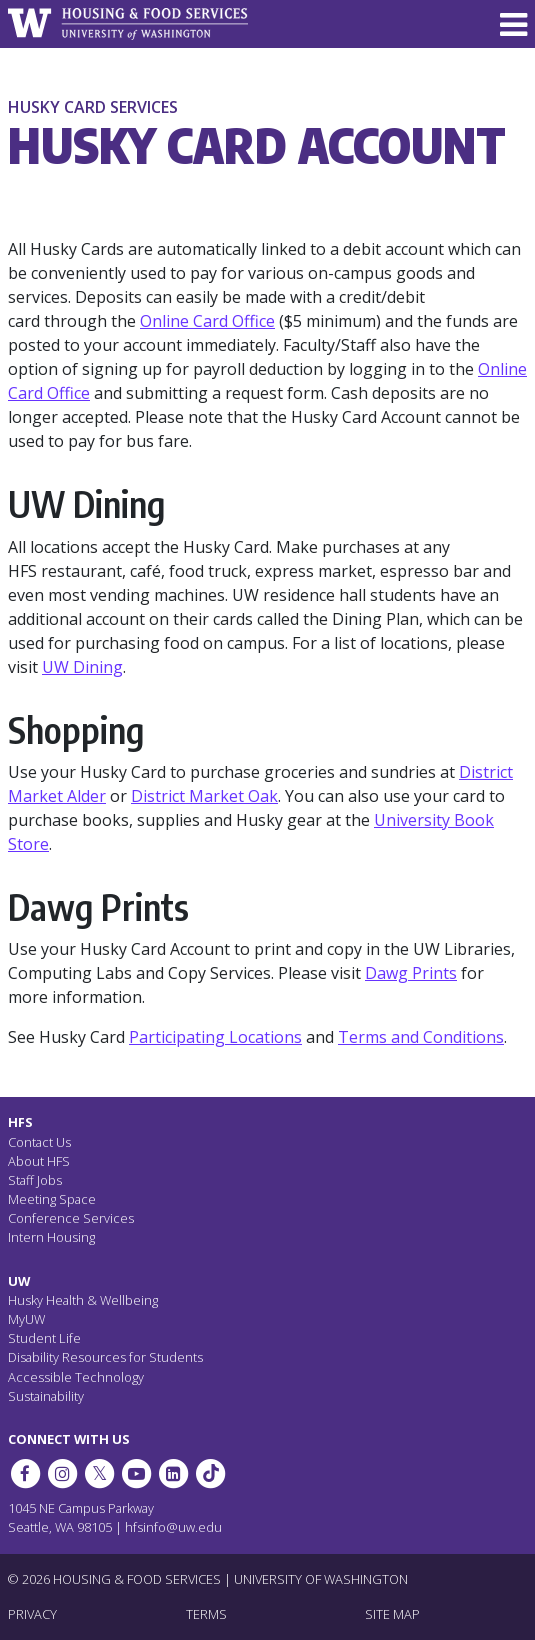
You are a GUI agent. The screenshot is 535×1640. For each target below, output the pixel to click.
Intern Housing (51, 1237)
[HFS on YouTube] (136, 1474)
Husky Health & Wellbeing (83, 1300)
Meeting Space (52, 1199)
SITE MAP (392, 1614)
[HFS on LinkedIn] (174, 1474)
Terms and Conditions (421, 1037)
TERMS (206, 1614)
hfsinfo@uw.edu (173, 1527)
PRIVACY (32, 1614)
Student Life (44, 1338)
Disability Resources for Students (105, 1357)
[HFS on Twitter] (99, 1474)
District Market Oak (204, 796)
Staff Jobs (35, 1180)
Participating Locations (215, 1037)
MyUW (26, 1319)
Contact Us (39, 1142)
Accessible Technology (76, 1377)
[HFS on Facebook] (25, 1474)
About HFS (39, 1161)
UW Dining (82, 667)
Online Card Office (207, 321)
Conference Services (71, 1218)
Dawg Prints (411, 973)
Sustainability (46, 1396)
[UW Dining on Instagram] (62, 1474)
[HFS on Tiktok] (211, 1474)
